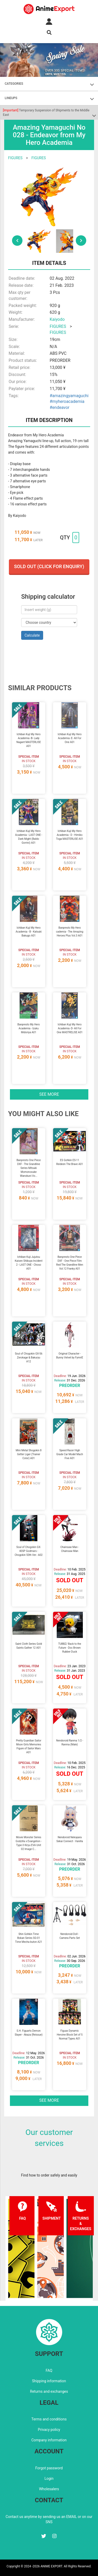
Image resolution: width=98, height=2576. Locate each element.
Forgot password (49, 2468)
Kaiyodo (57, 319)
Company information (49, 2440)
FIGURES (15, 158)
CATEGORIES (14, 83)
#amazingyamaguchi (69, 395)
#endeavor (59, 407)
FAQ (49, 2370)
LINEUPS (11, 98)
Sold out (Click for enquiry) (49, 566)
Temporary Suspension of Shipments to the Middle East (46, 112)
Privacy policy (49, 2430)
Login (49, 2478)
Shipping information (49, 2381)
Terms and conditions (49, 2419)
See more (49, 1094)
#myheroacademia (67, 401)
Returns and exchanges (49, 2391)
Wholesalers (49, 2489)
